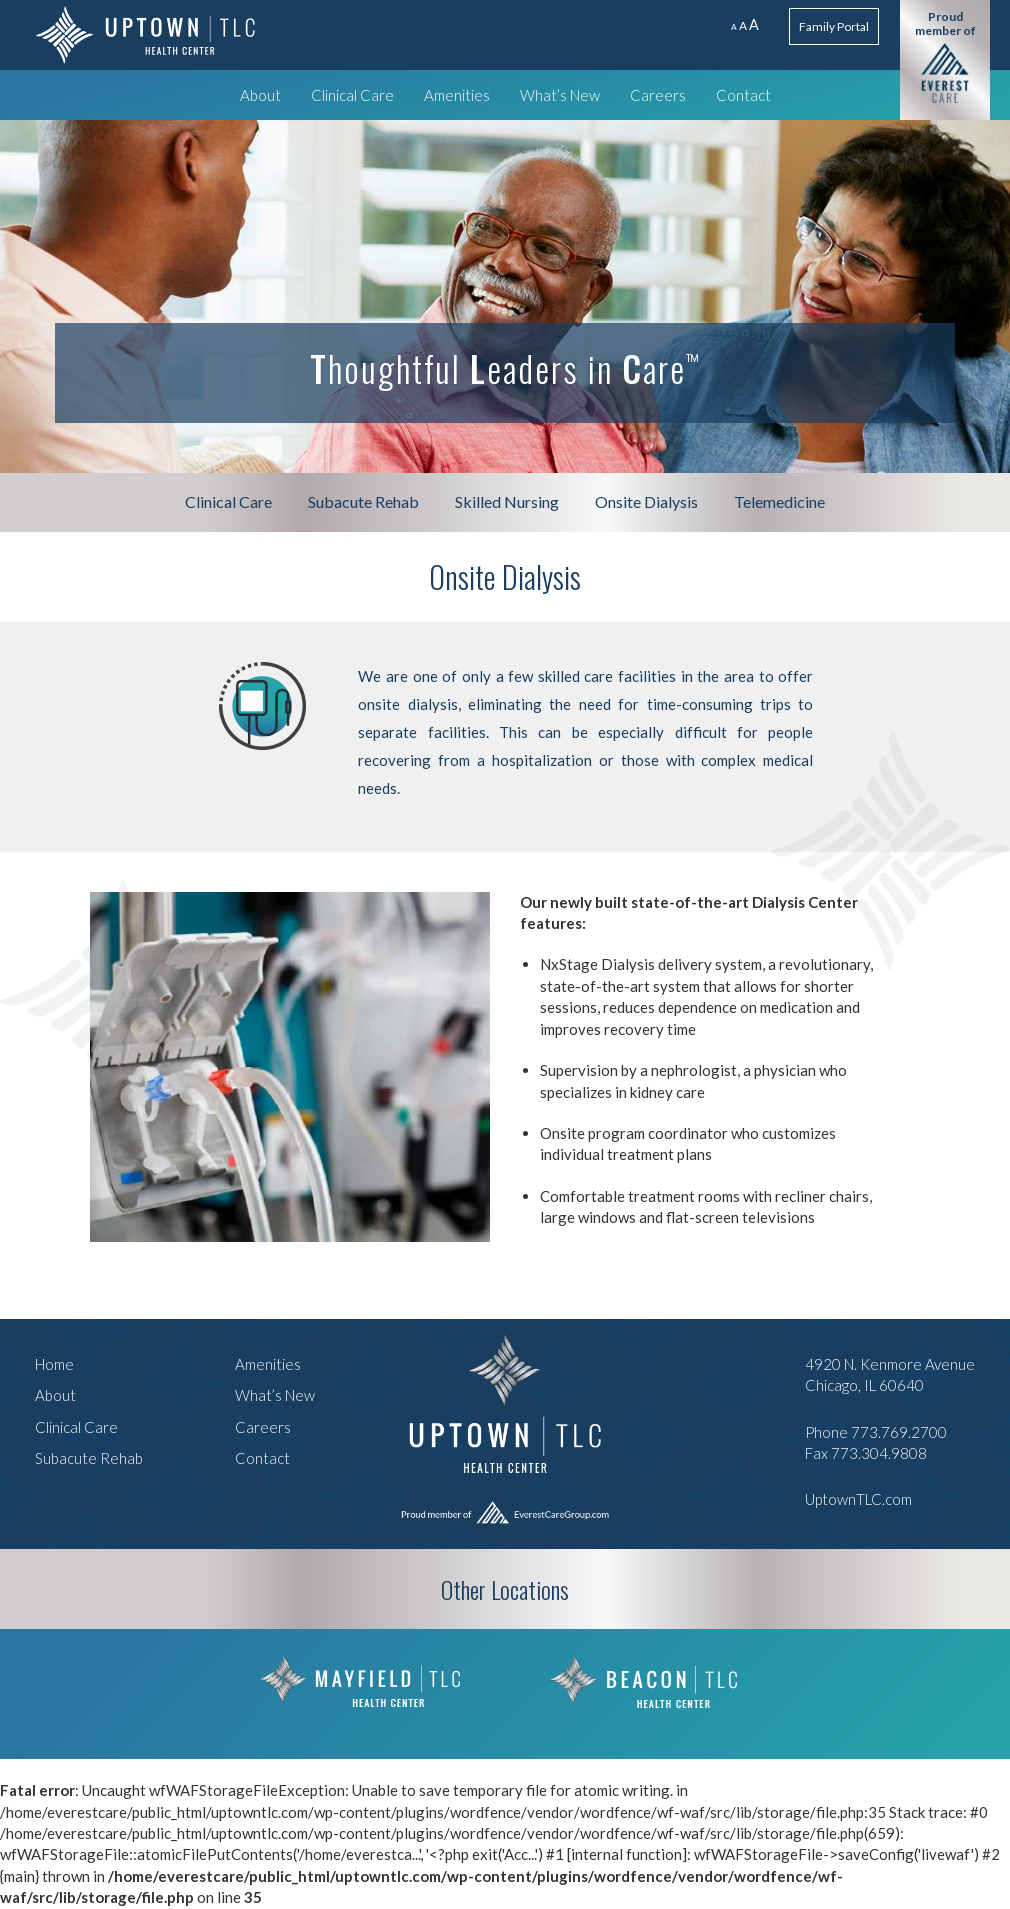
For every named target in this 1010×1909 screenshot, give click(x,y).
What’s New (560, 95)
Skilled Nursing (507, 501)
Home (54, 1364)
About (260, 95)
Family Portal (834, 26)
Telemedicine (779, 501)
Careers (658, 95)
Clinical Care (352, 95)
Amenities (457, 95)
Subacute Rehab (363, 501)
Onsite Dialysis (646, 501)
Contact (743, 95)
